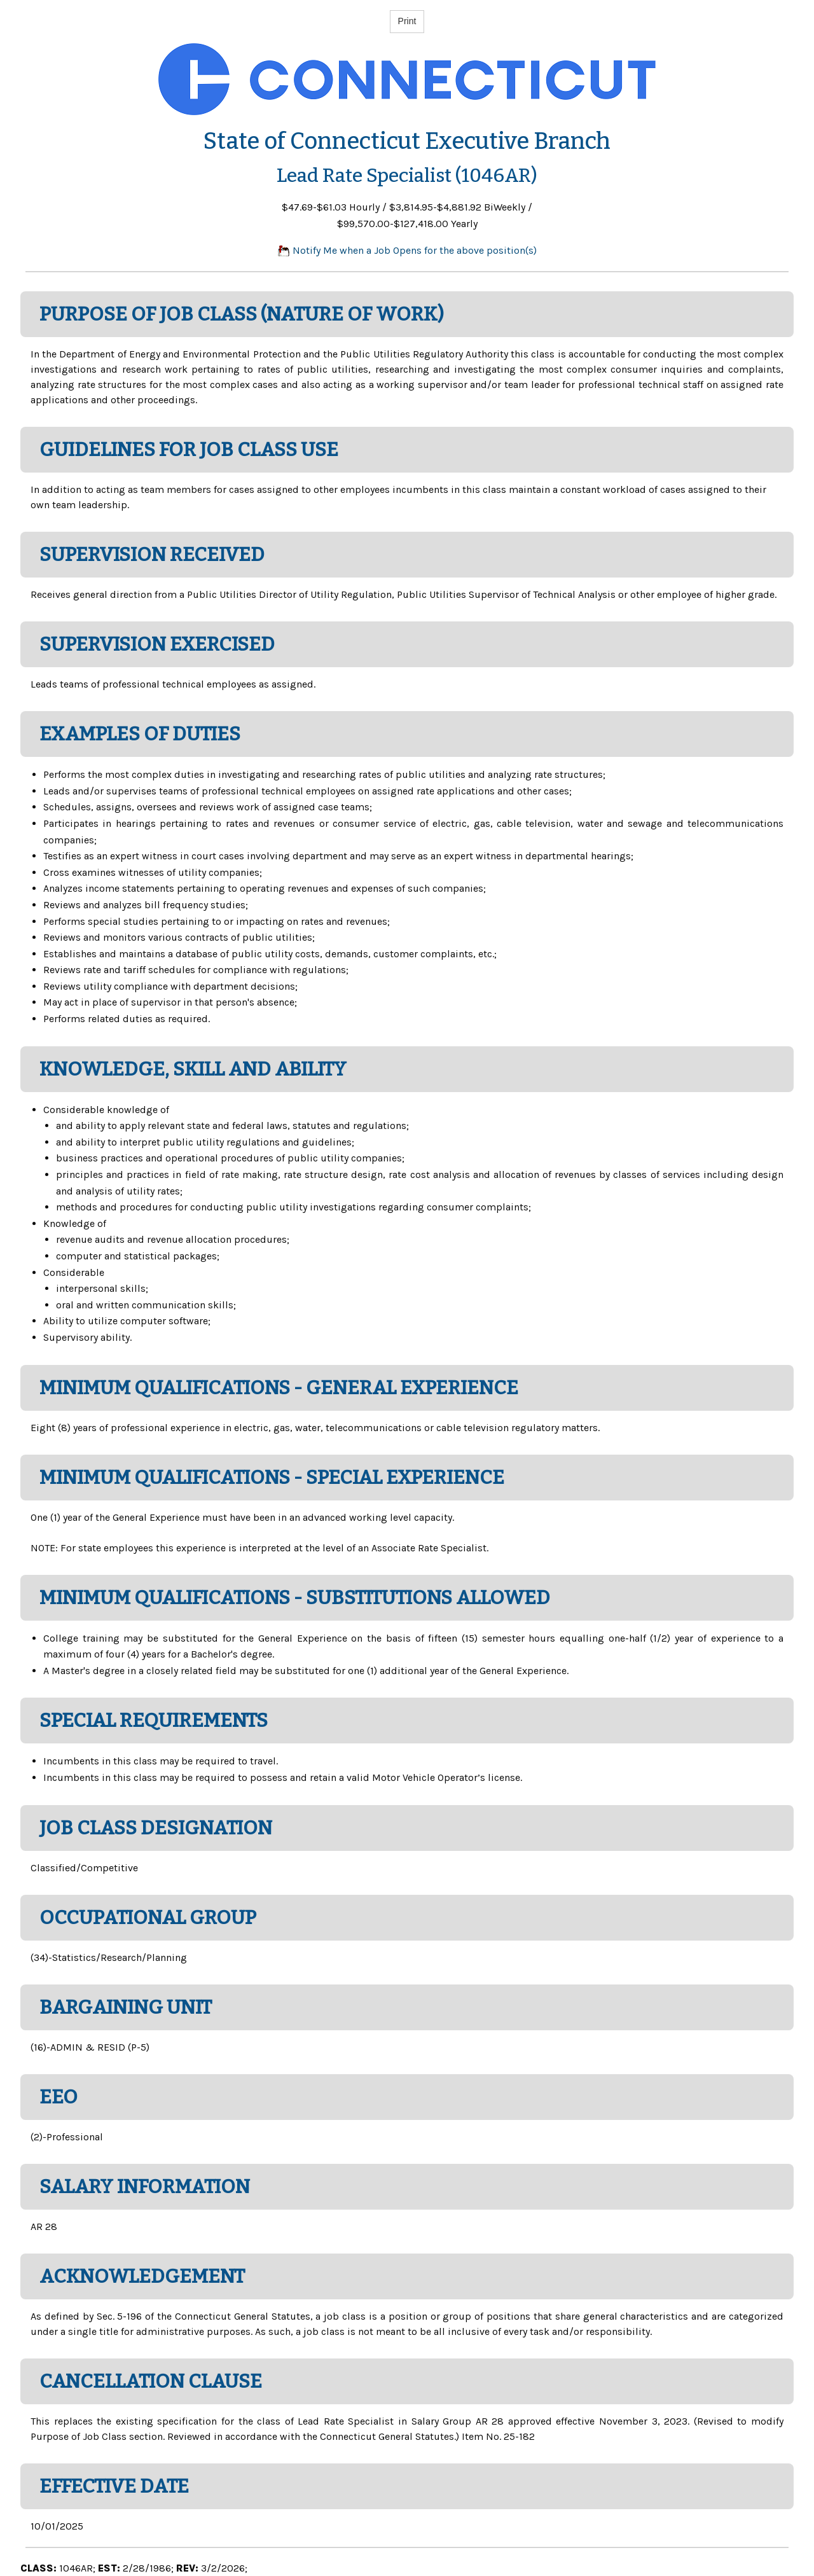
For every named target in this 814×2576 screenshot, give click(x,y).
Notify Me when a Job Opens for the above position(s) (407, 250)
